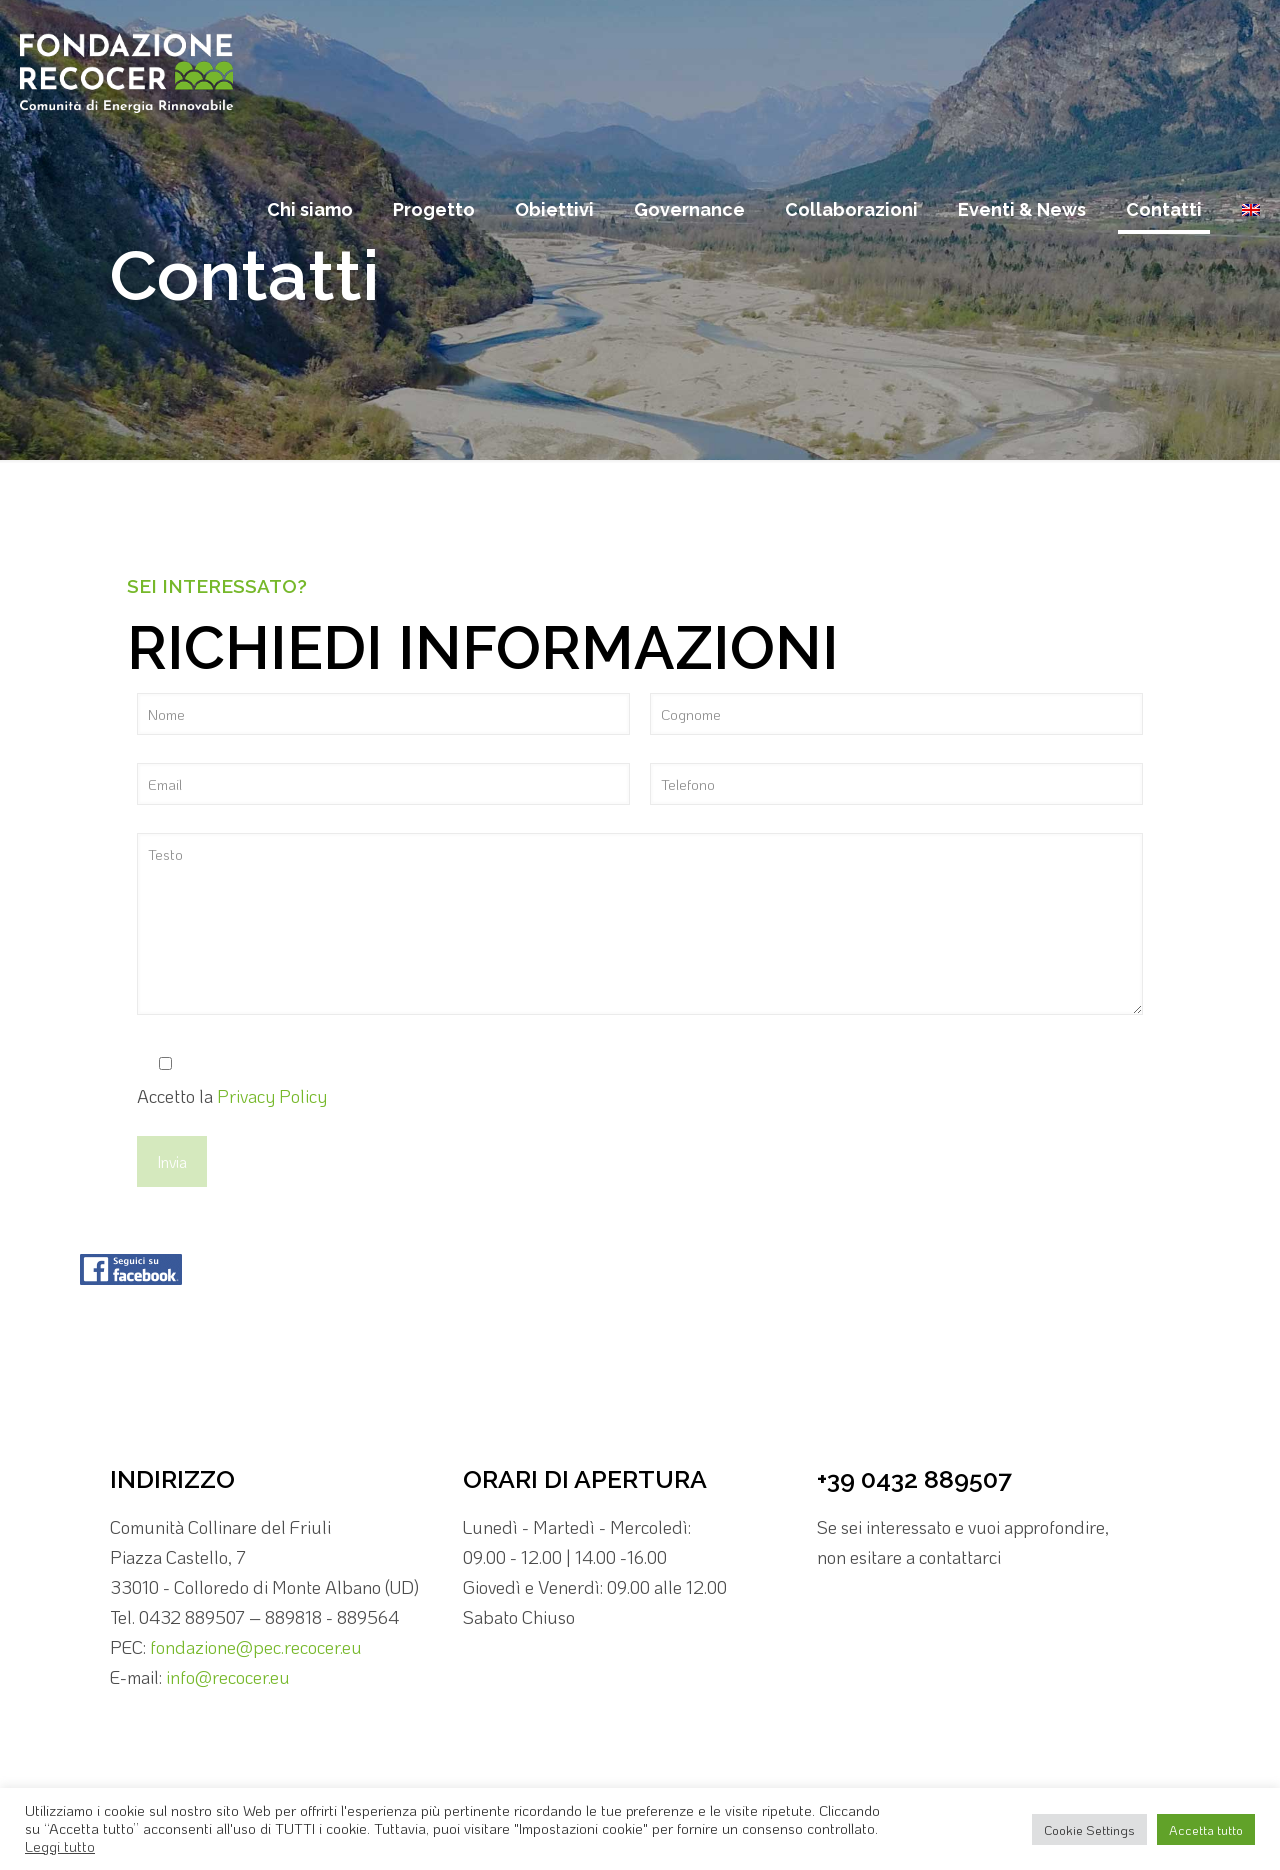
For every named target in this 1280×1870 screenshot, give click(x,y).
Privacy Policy (272, 1096)
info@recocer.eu (228, 1677)
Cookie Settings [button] (1089, 1829)
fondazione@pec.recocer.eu (256, 1647)
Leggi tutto (60, 1846)
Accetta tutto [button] (1206, 1829)
